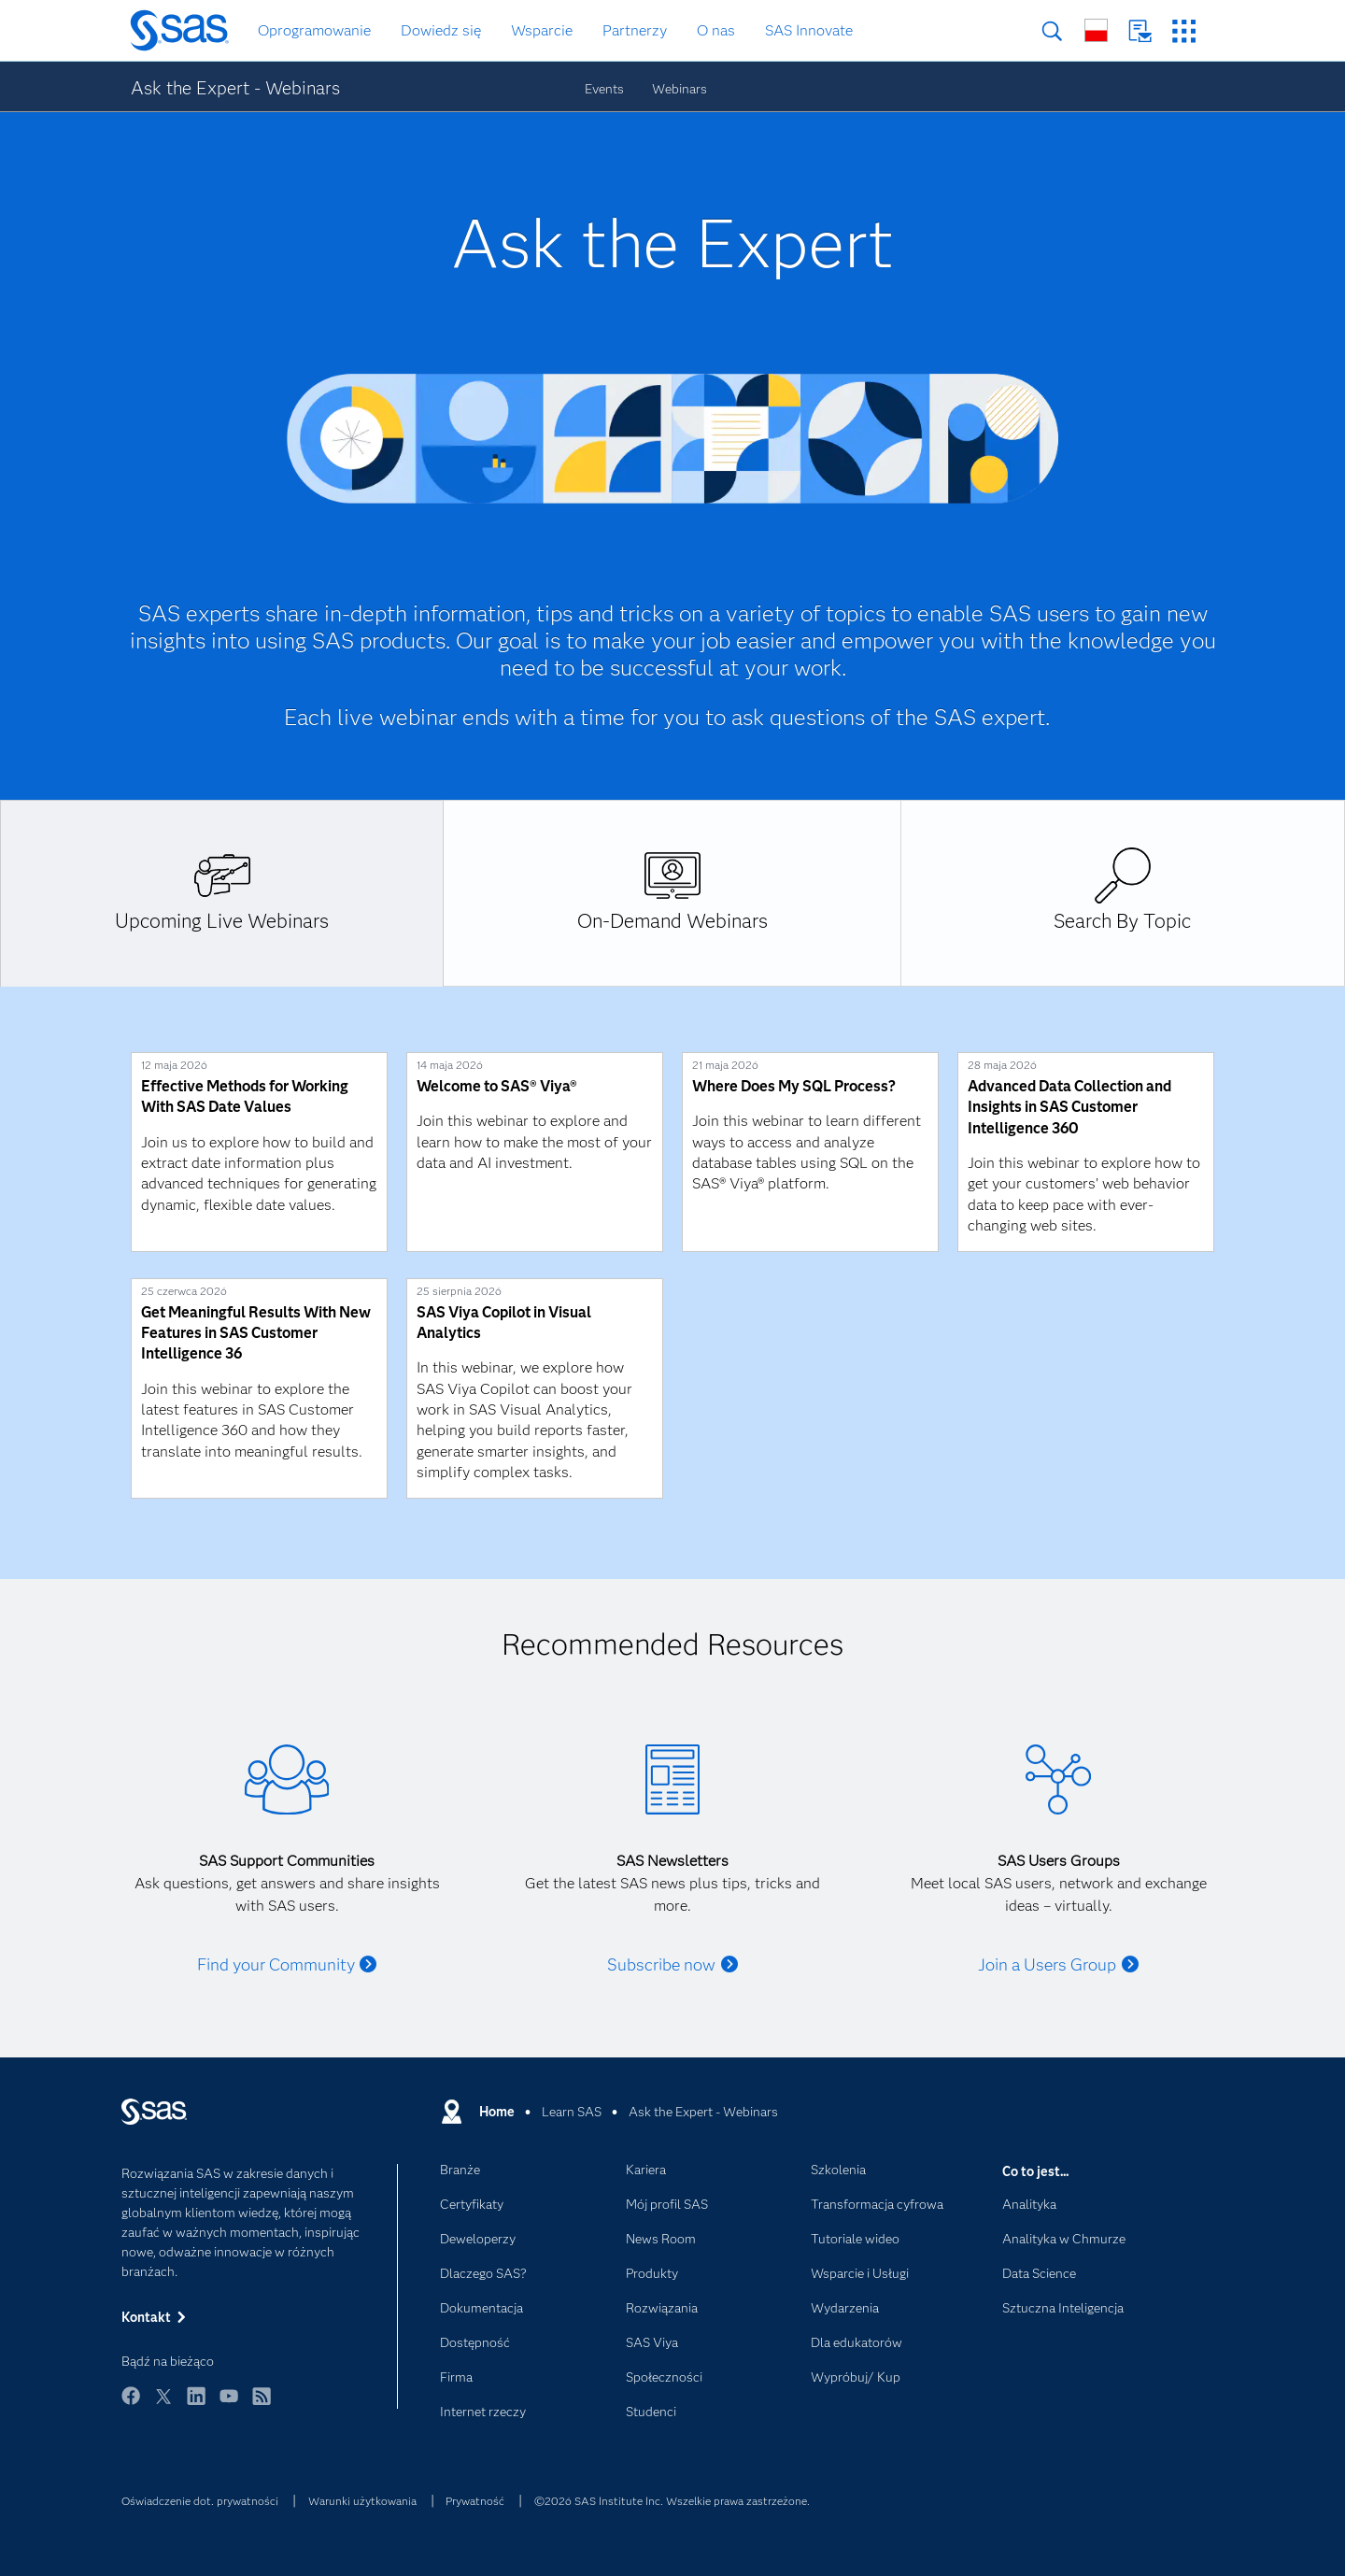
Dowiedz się (441, 30)
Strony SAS (1184, 31)
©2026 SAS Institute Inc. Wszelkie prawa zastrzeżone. (672, 2501)
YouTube (228, 2404)
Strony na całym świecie (1096, 30)
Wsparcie (542, 30)
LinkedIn (196, 2404)
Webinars (679, 88)
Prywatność (475, 2501)
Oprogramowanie (314, 30)
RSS (261, 2404)
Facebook (130, 2404)
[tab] (222, 893)
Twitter (163, 2404)
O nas (716, 30)
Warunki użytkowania (362, 2501)
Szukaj (1052, 31)
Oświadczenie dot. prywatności (199, 2501)
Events (604, 88)
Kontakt (1140, 31)
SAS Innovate (809, 30)
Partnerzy (634, 30)
